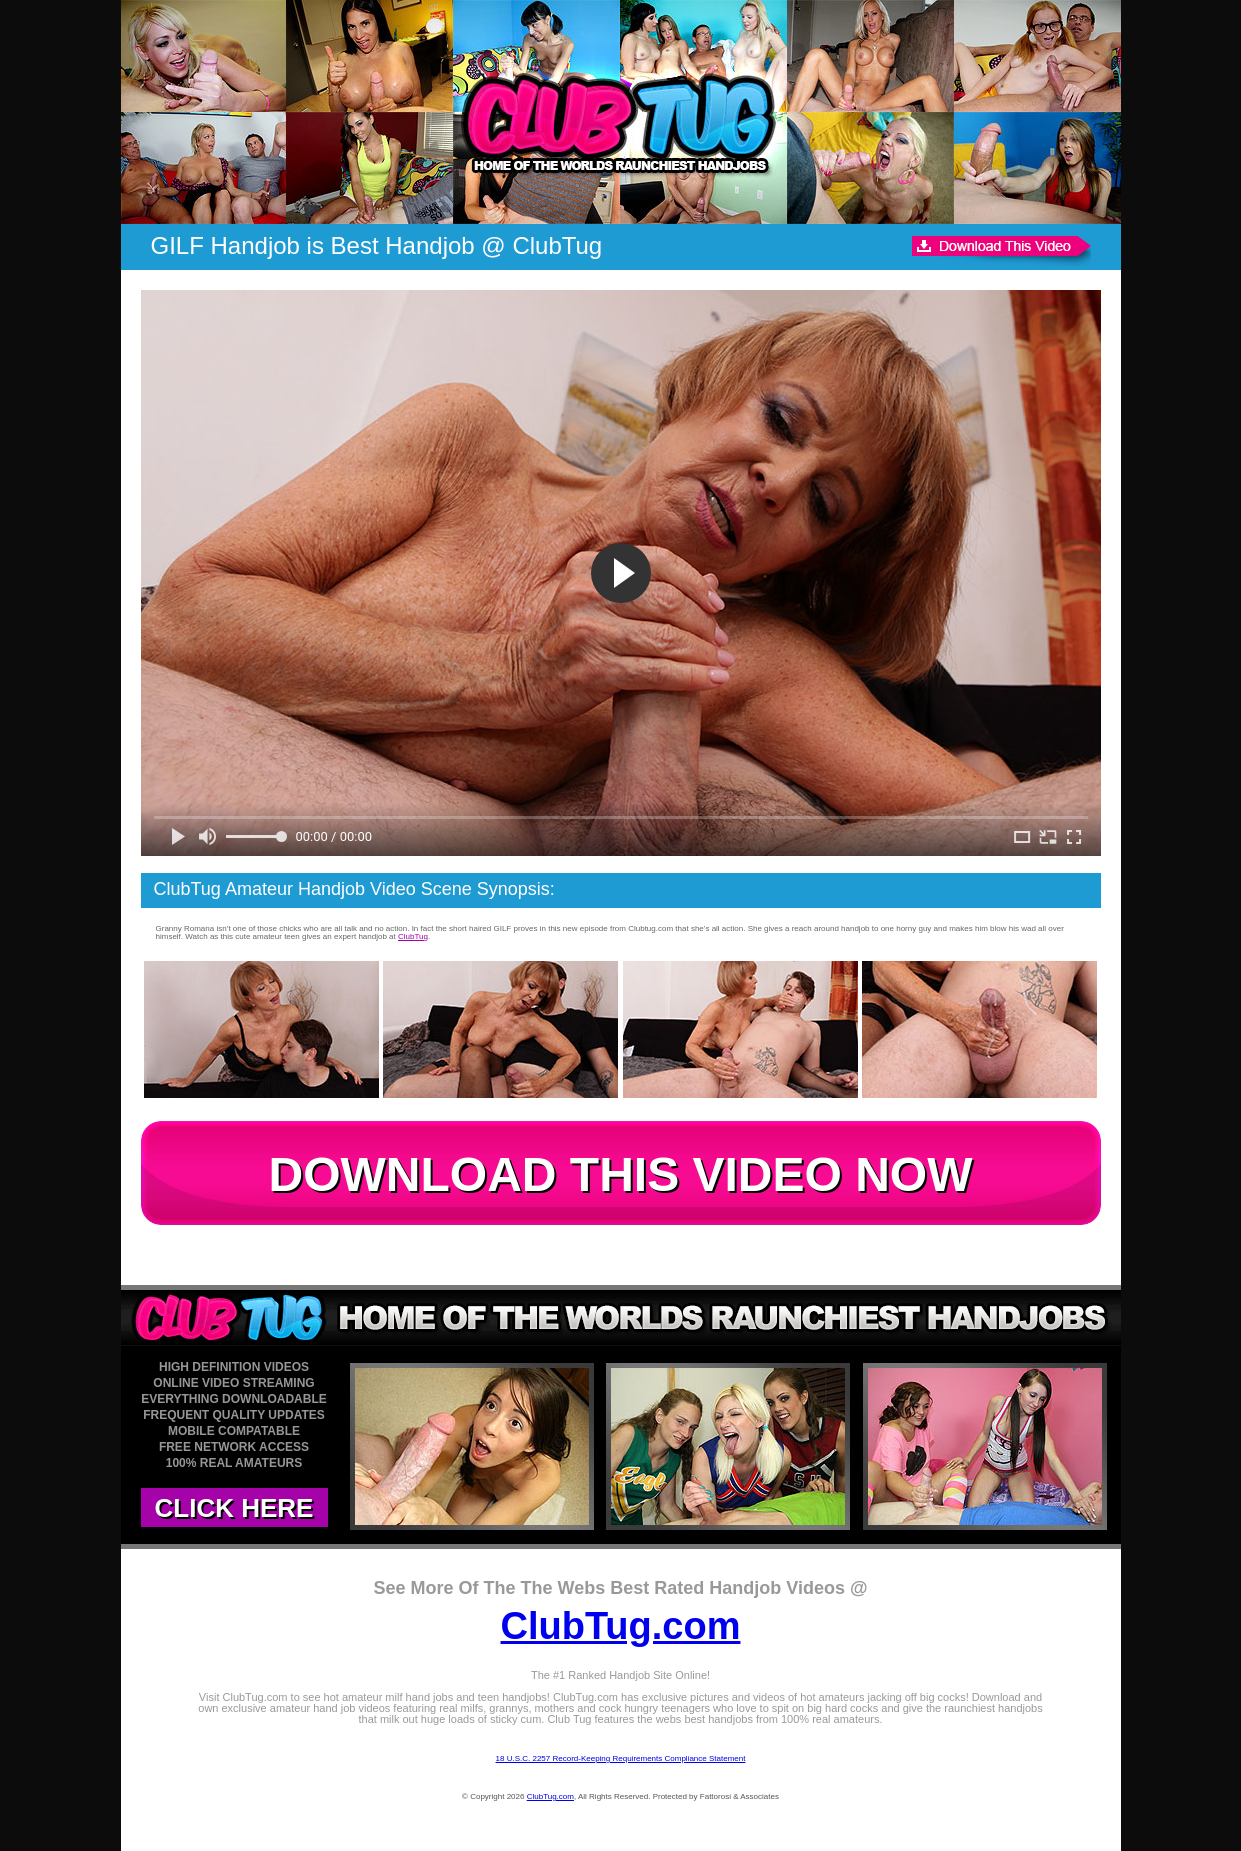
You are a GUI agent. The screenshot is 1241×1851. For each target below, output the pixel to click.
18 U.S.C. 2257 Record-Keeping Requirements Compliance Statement (621, 1758)
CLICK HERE (234, 1508)
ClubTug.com (621, 1626)
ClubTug (413, 936)
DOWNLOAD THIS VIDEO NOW (621, 1174)
